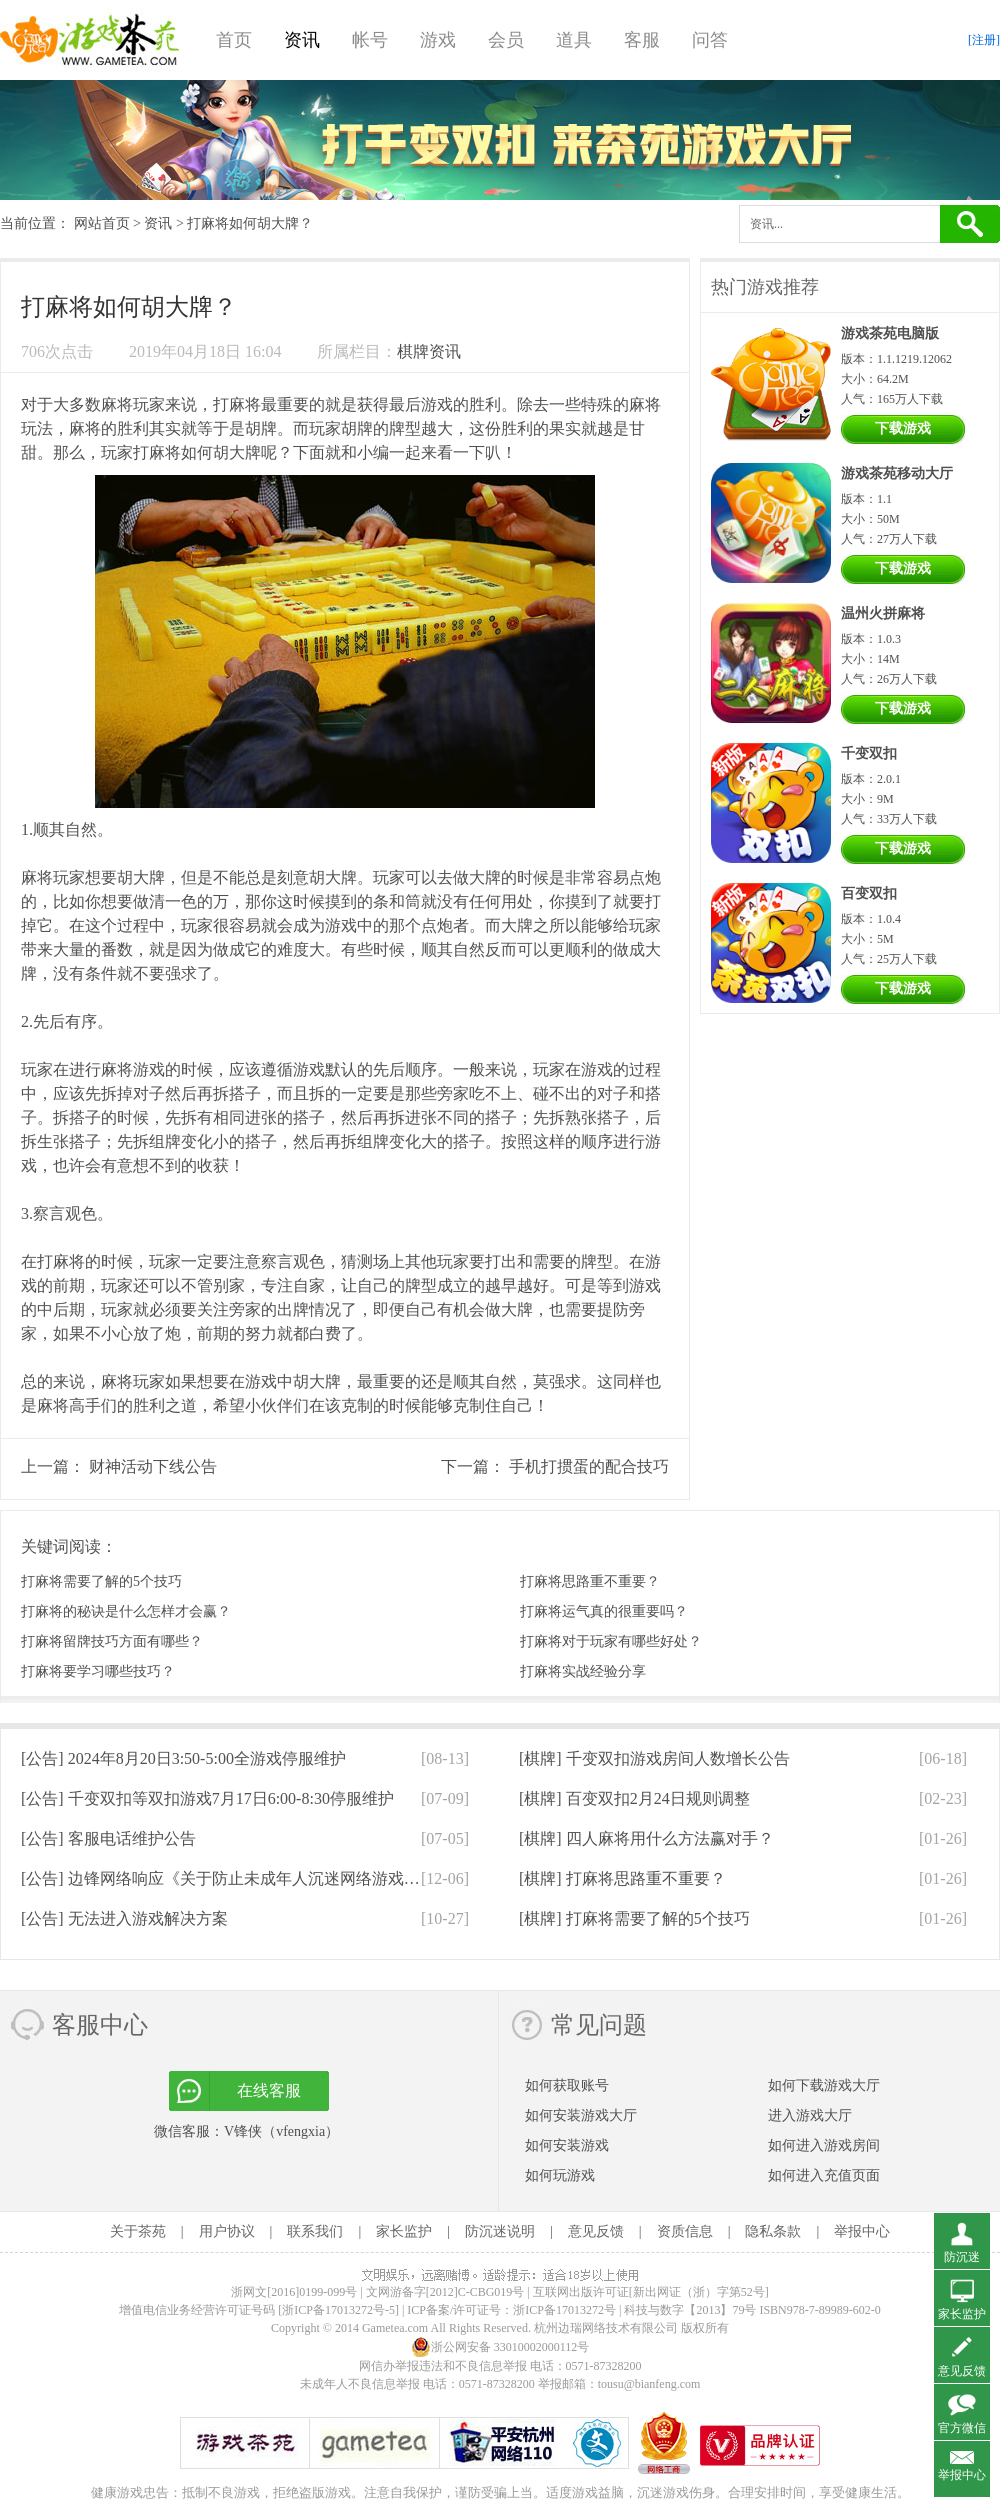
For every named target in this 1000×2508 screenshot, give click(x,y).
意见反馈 (596, 2231)
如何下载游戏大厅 (824, 2085)
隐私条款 (773, 2231)
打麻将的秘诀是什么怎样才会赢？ (126, 1611)
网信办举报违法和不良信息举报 (443, 2366)
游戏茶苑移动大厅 (897, 473)
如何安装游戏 (567, 2145)
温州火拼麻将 (883, 613)
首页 (234, 40)
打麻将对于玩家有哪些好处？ (611, 1641)
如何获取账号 (567, 2085)
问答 (710, 40)
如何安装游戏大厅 (581, 2115)
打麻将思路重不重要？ (590, 1581)
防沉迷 (962, 2257)
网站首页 (102, 223)
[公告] (183, 1758)
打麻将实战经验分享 (583, 1671)
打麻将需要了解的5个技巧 (101, 1581)
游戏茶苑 (90, 40)
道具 (574, 40)
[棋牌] (654, 1758)
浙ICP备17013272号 (564, 2310)
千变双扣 (869, 753)
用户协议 (227, 2231)
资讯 (302, 40)
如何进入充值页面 (824, 2175)
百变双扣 (869, 893)
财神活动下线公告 (153, 1466)
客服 (642, 40)
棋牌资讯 (429, 351)
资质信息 (685, 2231)
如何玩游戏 (560, 2175)
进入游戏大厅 (810, 2115)
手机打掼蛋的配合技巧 (589, 1466)
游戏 (438, 40)
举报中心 (862, 2231)
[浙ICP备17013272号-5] (338, 2310)
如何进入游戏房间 (824, 2145)
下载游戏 (903, 428)
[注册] (984, 40)
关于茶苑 (138, 2231)
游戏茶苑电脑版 (890, 333)
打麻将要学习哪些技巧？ (98, 1671)
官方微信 (962, 2428)
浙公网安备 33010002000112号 (500, 2347)
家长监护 (404, 2231)
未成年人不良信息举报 (361, 2384)
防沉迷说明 (500, 2231)
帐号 (370, 40)
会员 (506, 40)
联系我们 (315, 2231)
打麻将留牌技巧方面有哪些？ (112, 1641)
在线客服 (269, 2090)
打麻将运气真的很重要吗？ (604, 1611)
